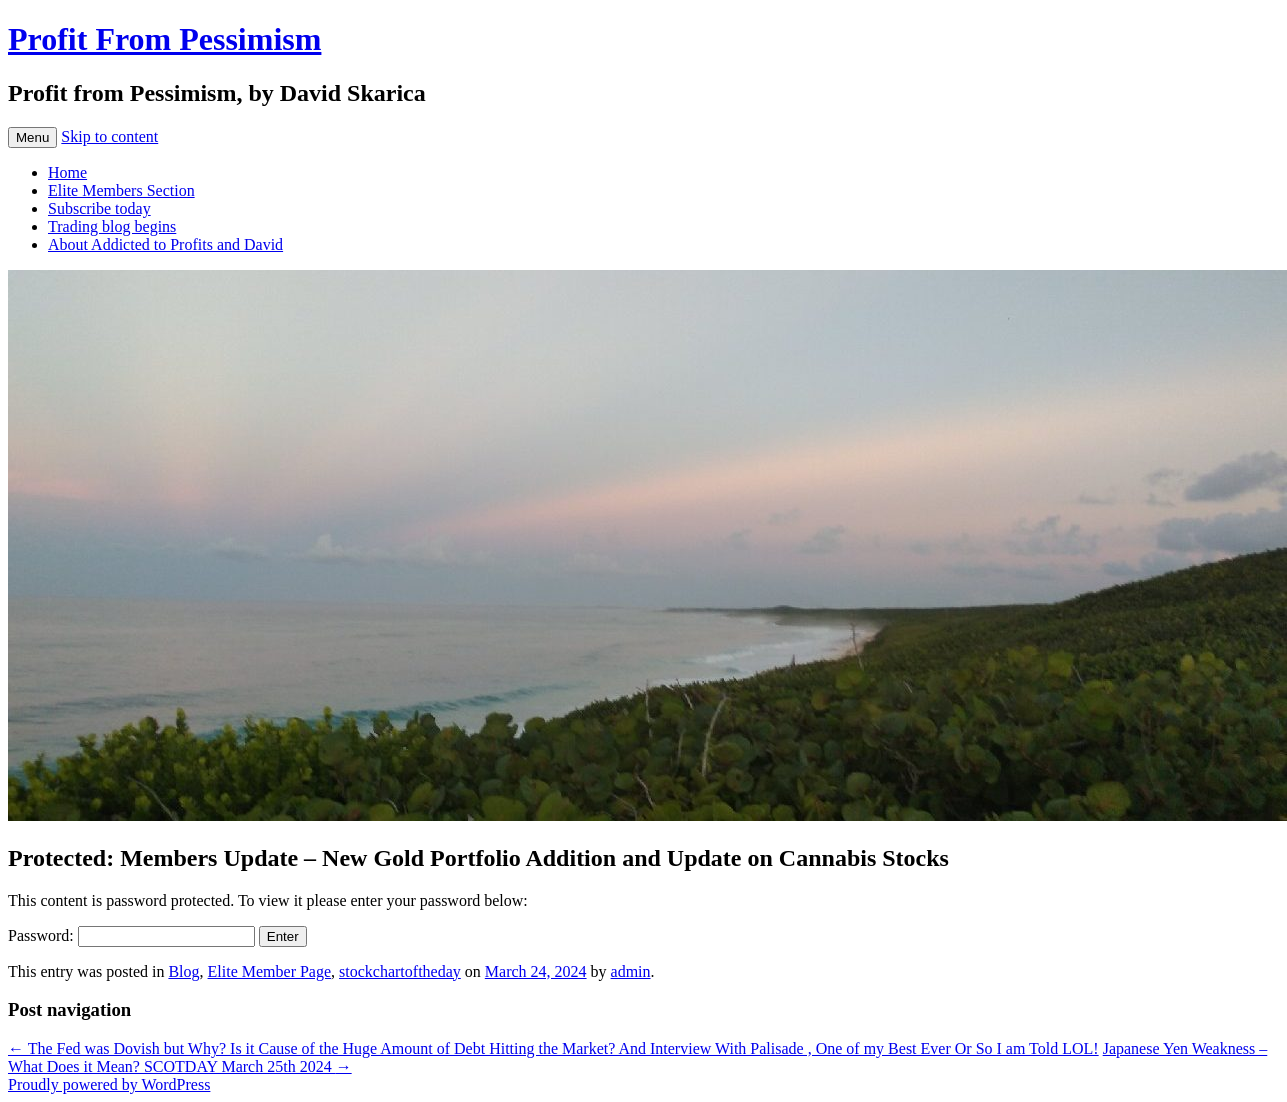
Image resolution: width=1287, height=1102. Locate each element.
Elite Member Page (270, 971)
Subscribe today (99, 208)
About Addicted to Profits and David (165, 244)
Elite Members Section (121, 190)
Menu (32, 137)
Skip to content (109, 136)
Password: (131, 935)
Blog (183, 971)
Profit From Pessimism (164, 39)
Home (67, 172)
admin (631, 971)
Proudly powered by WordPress (109, 1084)
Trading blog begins (112, 226)
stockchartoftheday (400, 971)
